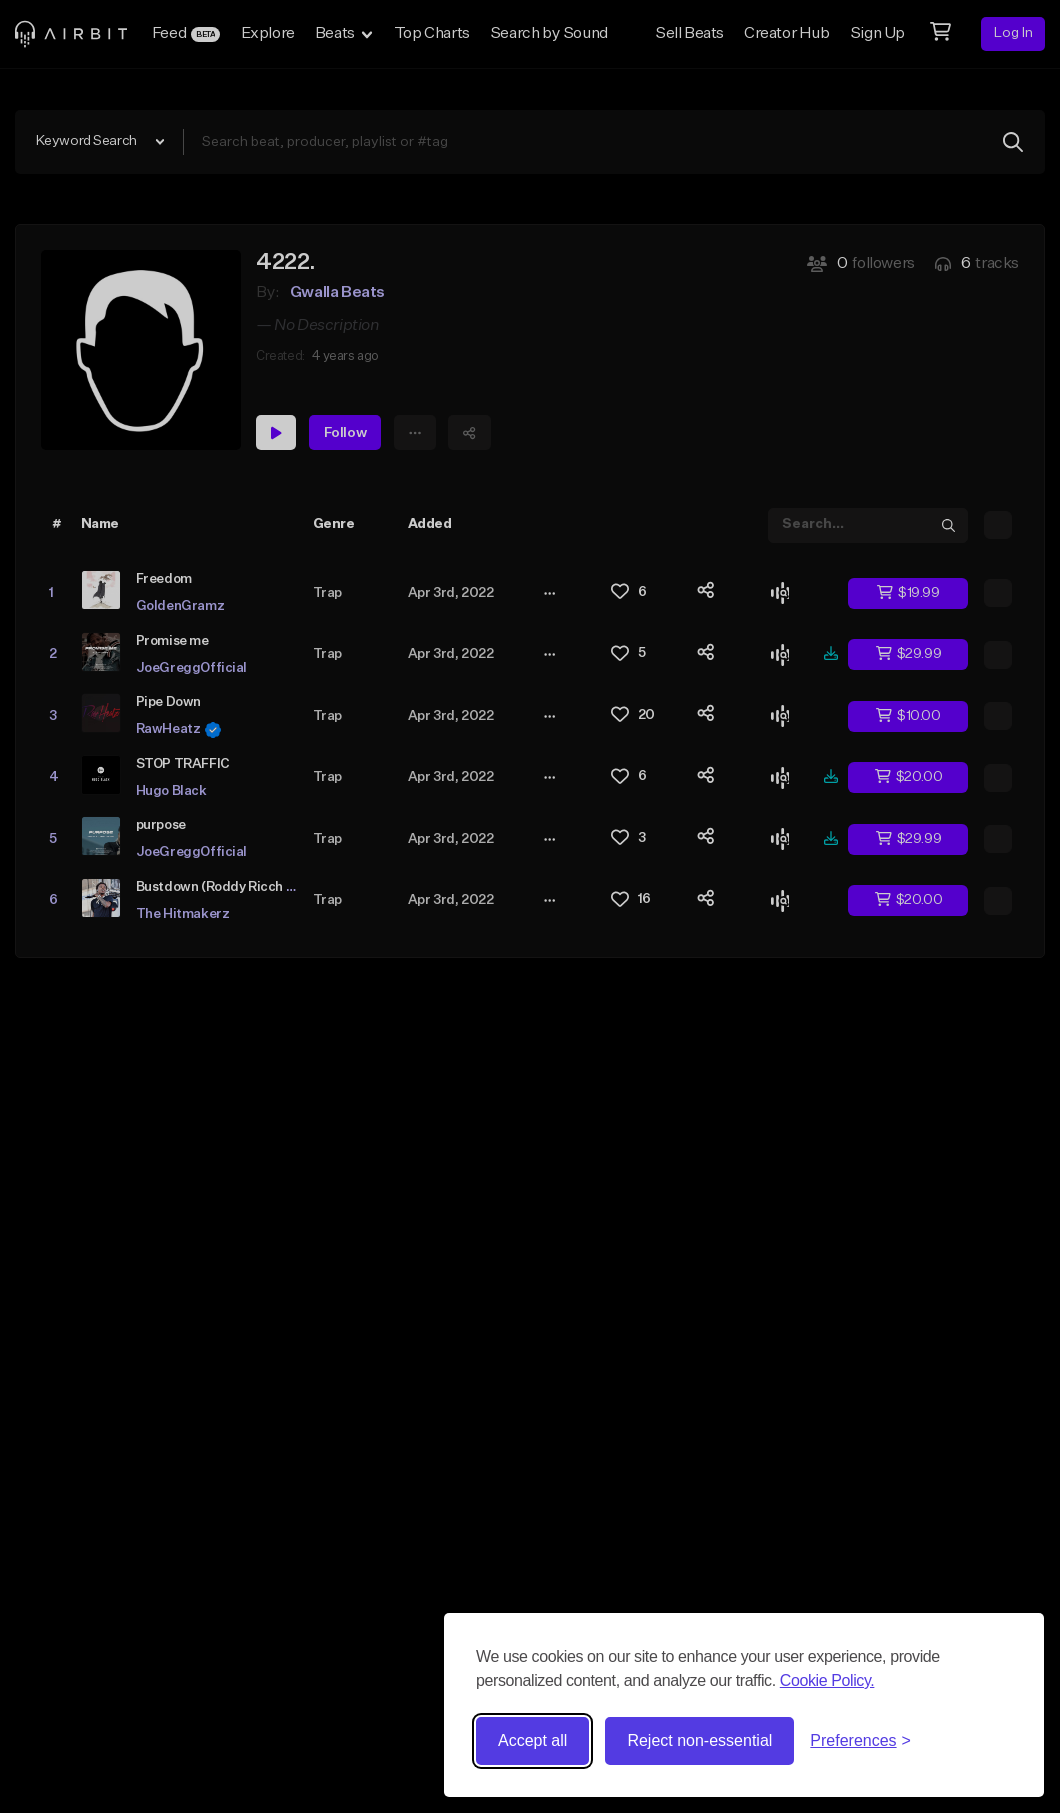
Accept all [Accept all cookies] (532, 1740)
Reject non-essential (699, 1740)
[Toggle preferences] (860, 1741)
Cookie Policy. (827, 1680)
